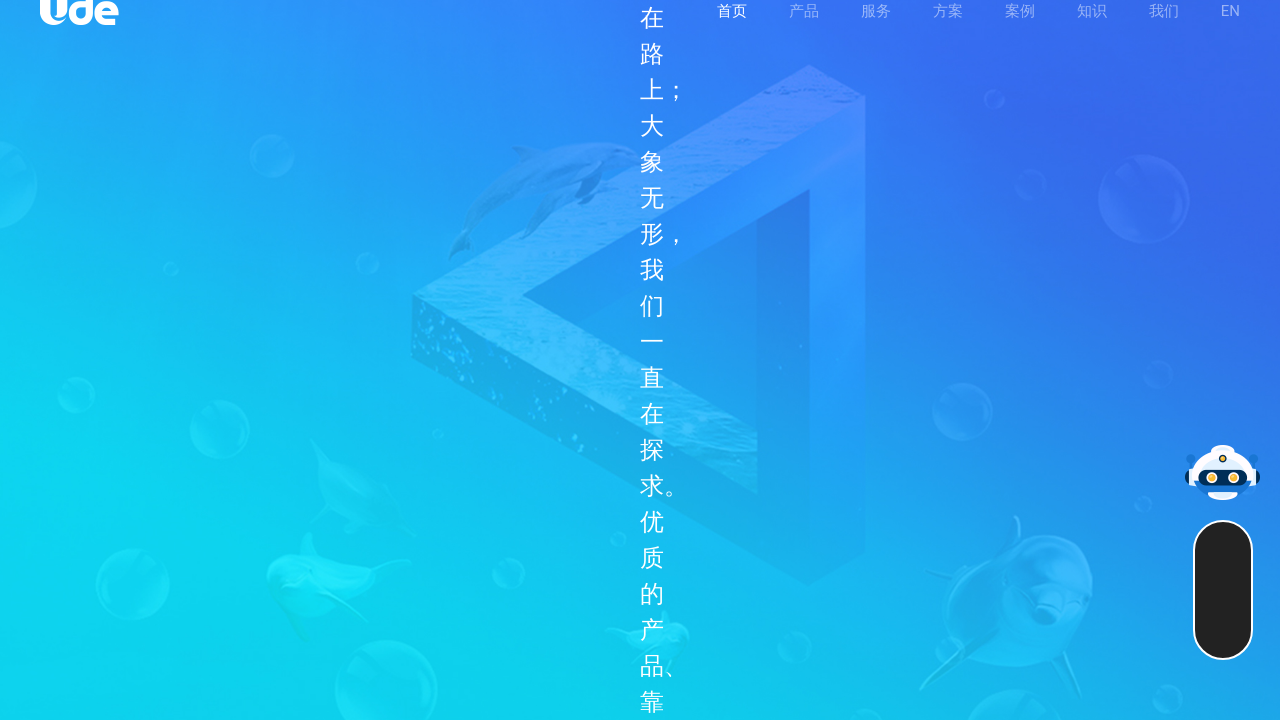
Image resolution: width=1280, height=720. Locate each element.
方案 (948, 37)
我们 (1164, 37)
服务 (876, 37)
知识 (1092, 37)
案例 (1020, 37)
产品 (804, 37)
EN (1230, 37)
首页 (732, 37)
